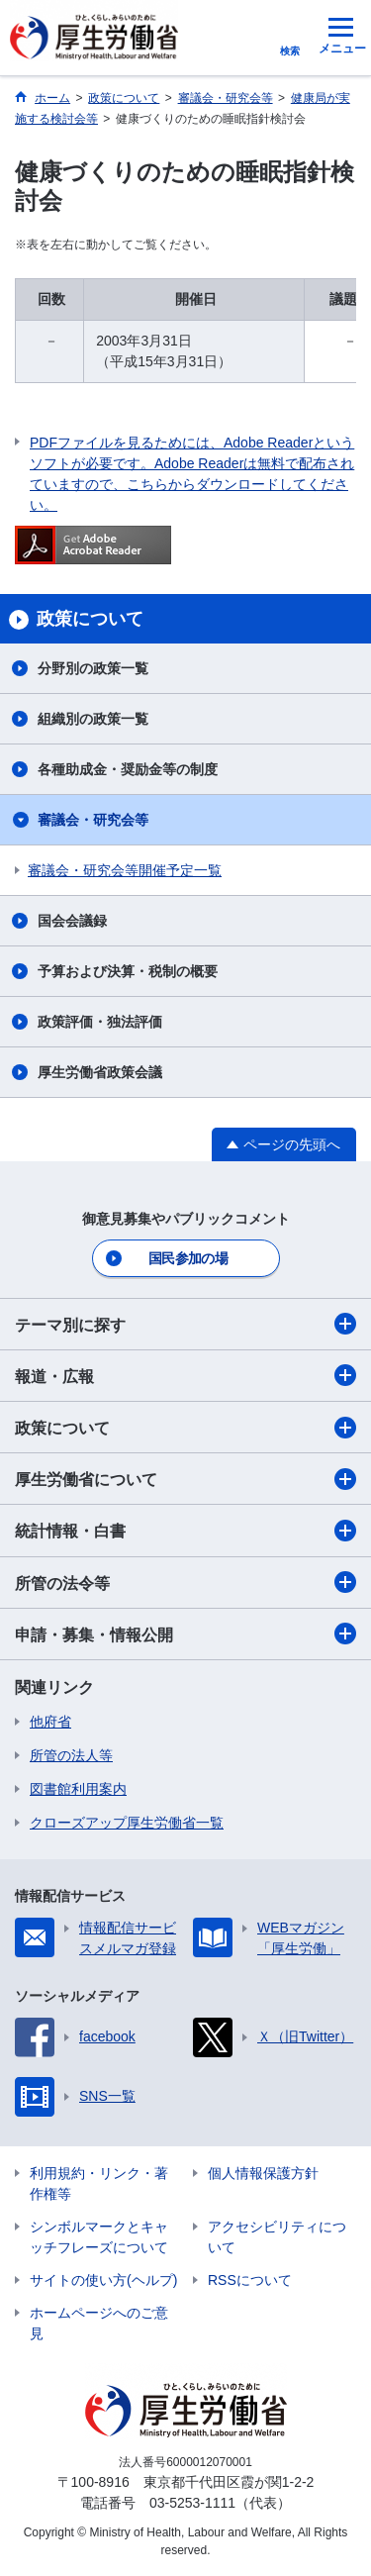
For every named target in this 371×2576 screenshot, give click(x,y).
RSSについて (250, 2280)
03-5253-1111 (192, 2503)
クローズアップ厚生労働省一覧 (127, 1823)
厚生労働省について (185, 1479)
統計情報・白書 (185, 1530)
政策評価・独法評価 (100, 1022)
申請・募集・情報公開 (185, 1633)
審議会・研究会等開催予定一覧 (125, 870)
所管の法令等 (185, 1582)
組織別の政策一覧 (93, 719)
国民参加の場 (188, 1258)
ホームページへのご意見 (99, 2323)
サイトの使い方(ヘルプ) (103, 2280)
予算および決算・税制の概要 (128, 971)
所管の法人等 (71, 1755)
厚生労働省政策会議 (100, 1072)
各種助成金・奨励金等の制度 (128, 769)
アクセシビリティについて (277, 2237)
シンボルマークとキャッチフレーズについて (99, 2237)
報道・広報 (185, 1375)
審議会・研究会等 (93, 820)
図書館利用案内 (78, 1789)
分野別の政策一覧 (93, 668)
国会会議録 (72, 921)
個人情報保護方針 (263, 2173)
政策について (185, 1427)
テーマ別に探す (185, 1324)
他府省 (50, 1722)
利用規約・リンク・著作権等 (99, 2183)
